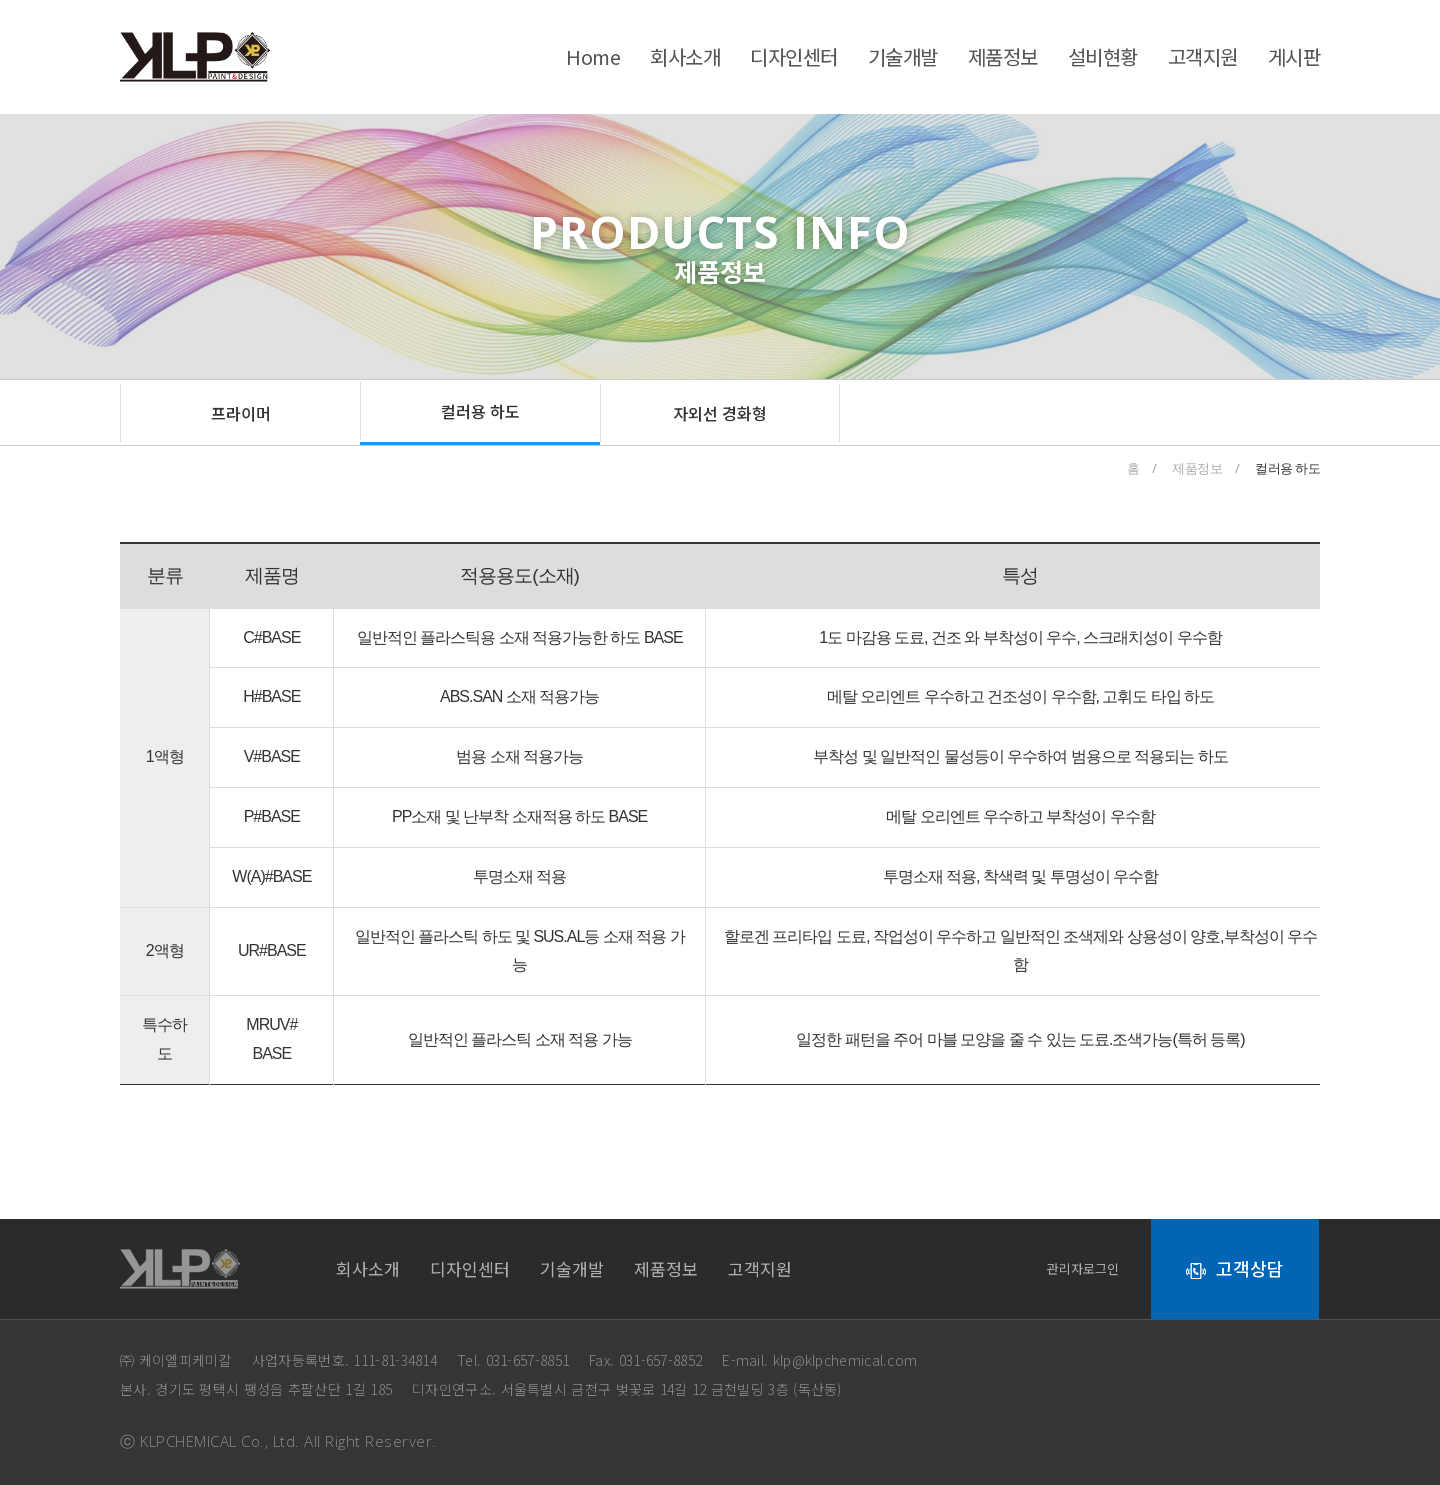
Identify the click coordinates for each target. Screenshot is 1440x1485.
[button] (240, 413)
